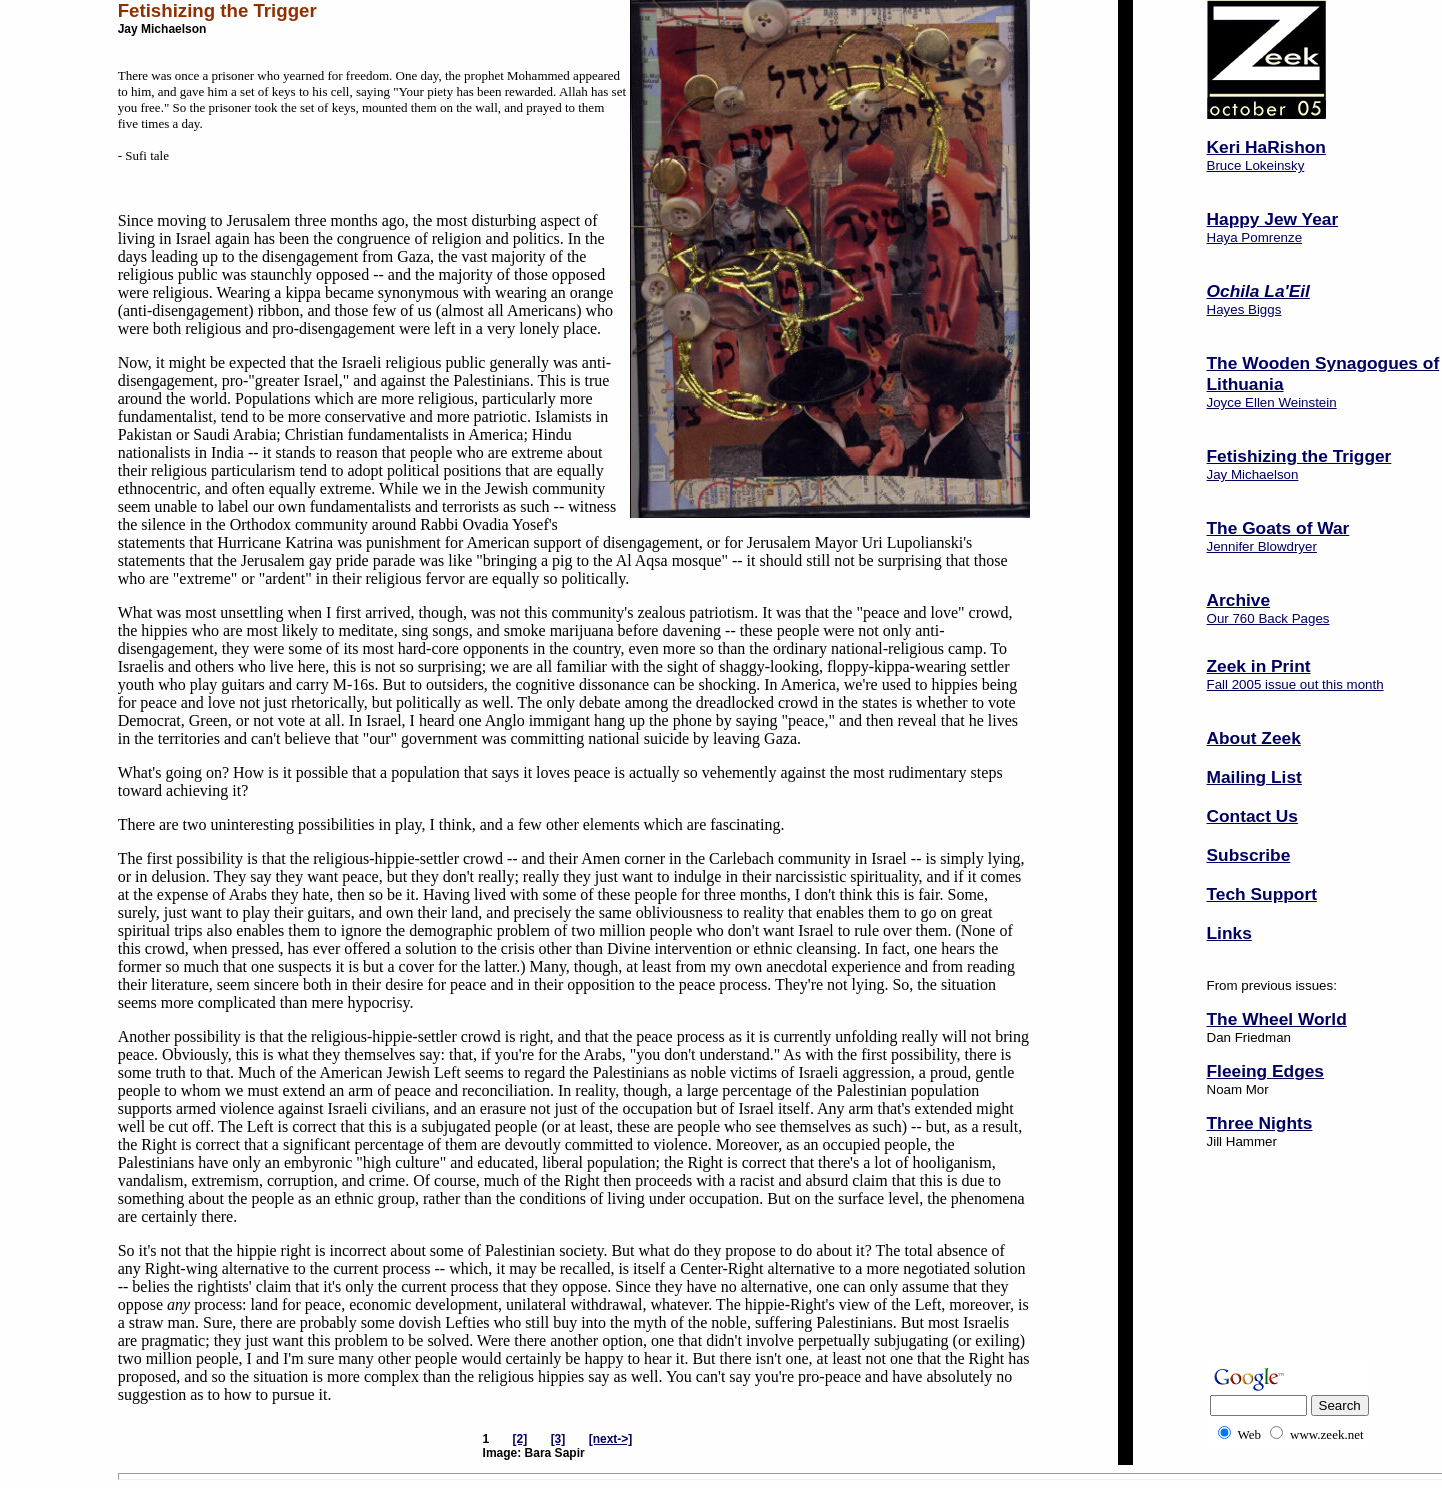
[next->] (611, 1439)
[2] (520, 1439)
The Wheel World (1277, 1019)
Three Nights (1260, 1123)
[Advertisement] (1269, 1281)
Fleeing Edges (1265, 1071)
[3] (558, 1439)
